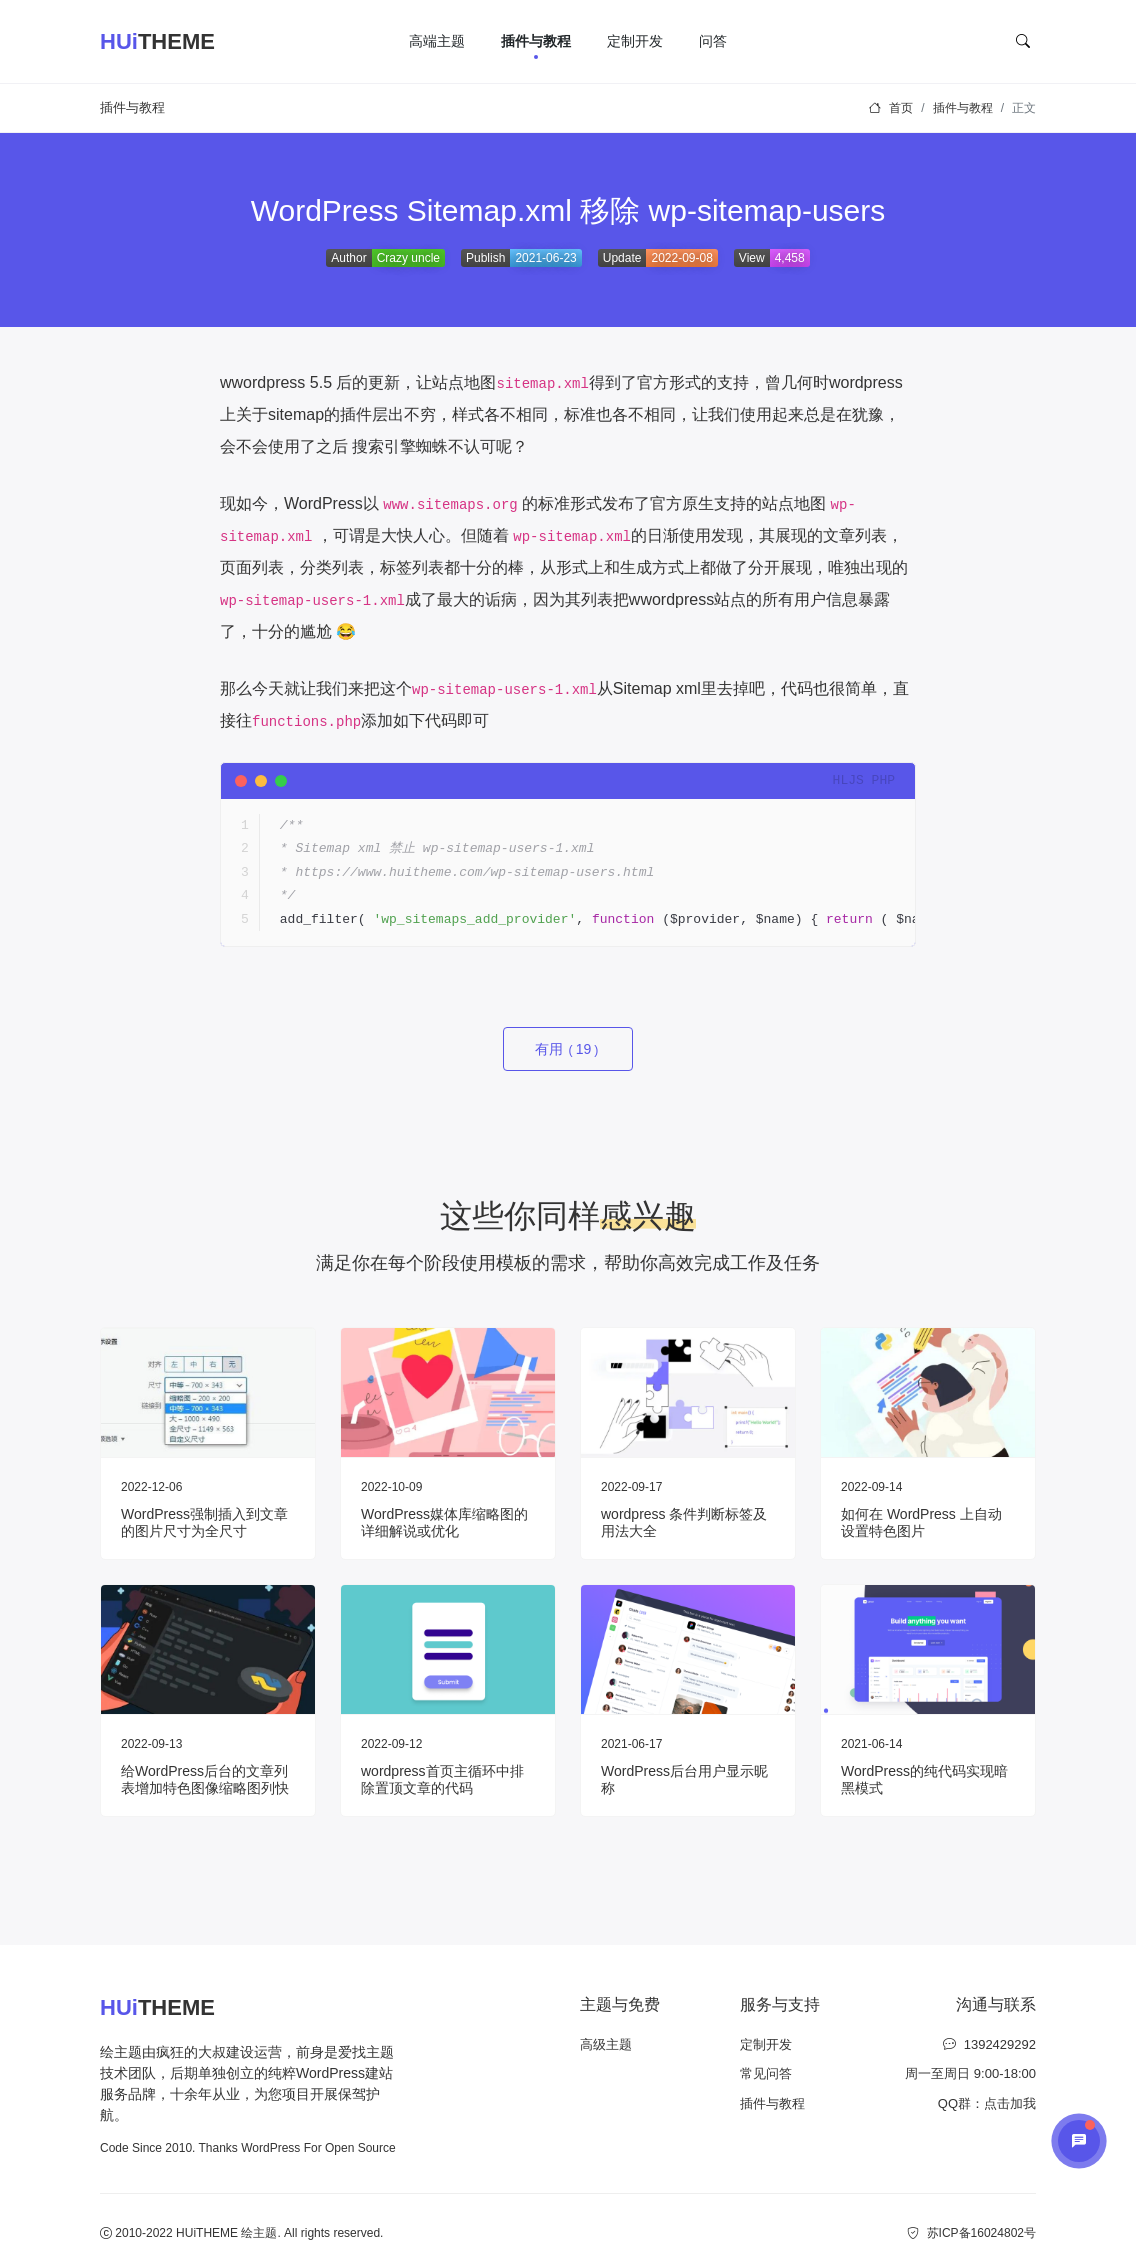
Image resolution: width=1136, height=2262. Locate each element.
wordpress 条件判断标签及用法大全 (684, 1522)
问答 (713, 41)
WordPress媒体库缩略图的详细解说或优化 (444, 1522)
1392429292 (989, 2044)
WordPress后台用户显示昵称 (684, 1779)
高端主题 (437, 41)
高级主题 (606, 2044)
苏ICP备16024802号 (971, 2233)
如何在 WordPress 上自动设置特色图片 (921, 1522)
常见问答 (766, 2073)
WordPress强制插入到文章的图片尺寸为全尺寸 (204, 1522)
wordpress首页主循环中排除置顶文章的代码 (442, 1779)
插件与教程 (536, 41)
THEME (157, 42)
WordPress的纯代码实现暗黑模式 (924, 1779)
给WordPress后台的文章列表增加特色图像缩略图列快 (205, 1779)
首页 (901, 108)
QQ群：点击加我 (987, 2103)
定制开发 (635, 41)
